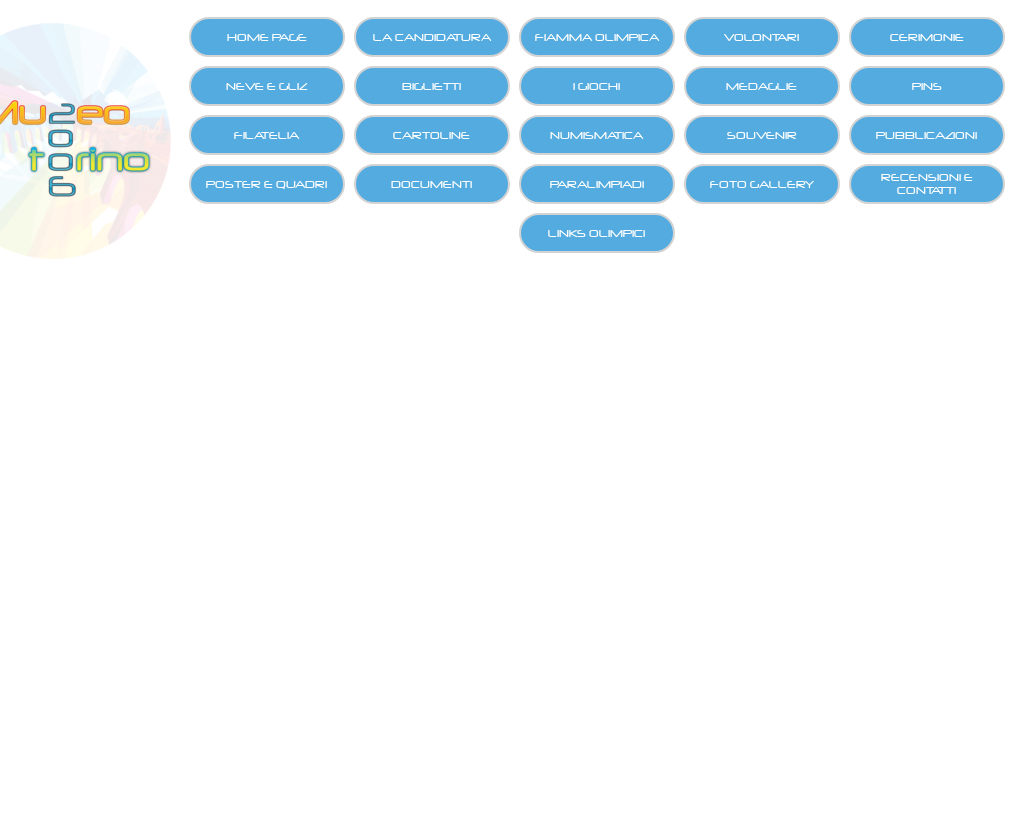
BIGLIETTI (431, 86)
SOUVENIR (762, 135)
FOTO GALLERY (762, 184)
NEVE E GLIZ (266, 86)
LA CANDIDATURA (432, 37)
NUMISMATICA (596, 135)
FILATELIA (266, 135)
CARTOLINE (431, 135)
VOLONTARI (761, 37)
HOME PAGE (267, 37)
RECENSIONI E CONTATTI (927, 184)
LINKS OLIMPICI (596, 233)
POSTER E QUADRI (266, 184)
